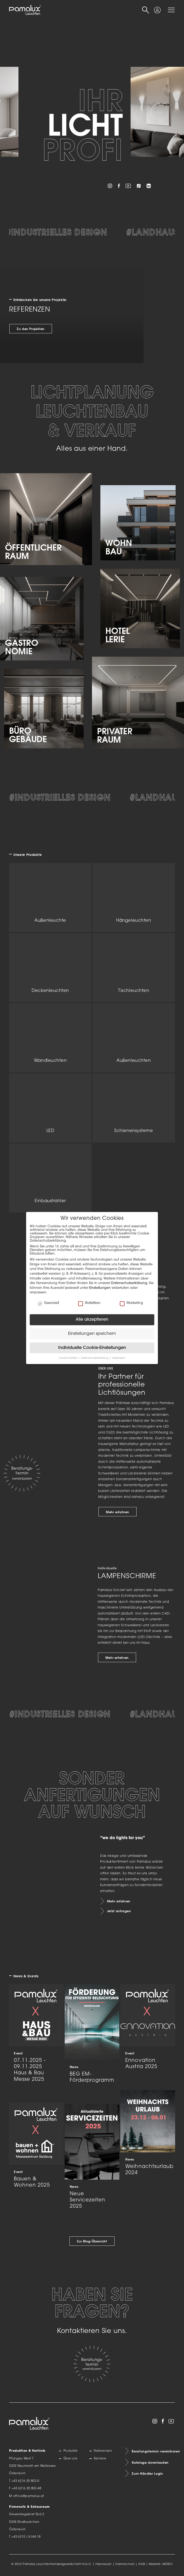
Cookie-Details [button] (68, 1358)
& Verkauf (92, 430)
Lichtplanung (92, 391)
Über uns (70, 2458)
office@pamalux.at (28, 2496)
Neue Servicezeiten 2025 (87, 2200)
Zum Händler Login (147, 2473)
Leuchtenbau (92, 411)
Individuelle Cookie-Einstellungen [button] (92, 1348)
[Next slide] (159, 112)
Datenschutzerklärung (129, 1283)
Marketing (131, 1303)
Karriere (100, 2458)
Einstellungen (100, 1288)
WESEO (167, 2564)
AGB (141, 2564)
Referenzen (103, 2451)
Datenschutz (124, 2564)
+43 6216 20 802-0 (25, 2481)
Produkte (70, 2451)
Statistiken (89, 1303)
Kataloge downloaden (150, 2462)
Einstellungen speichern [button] (92, 1334)
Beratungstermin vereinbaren (153, 2451)
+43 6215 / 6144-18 (26, 2537)
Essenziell (48, 1303)
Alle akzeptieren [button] (92, 1320)
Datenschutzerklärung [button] (95, 1358)
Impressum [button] (118, 1358)
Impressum (103, 2564)
